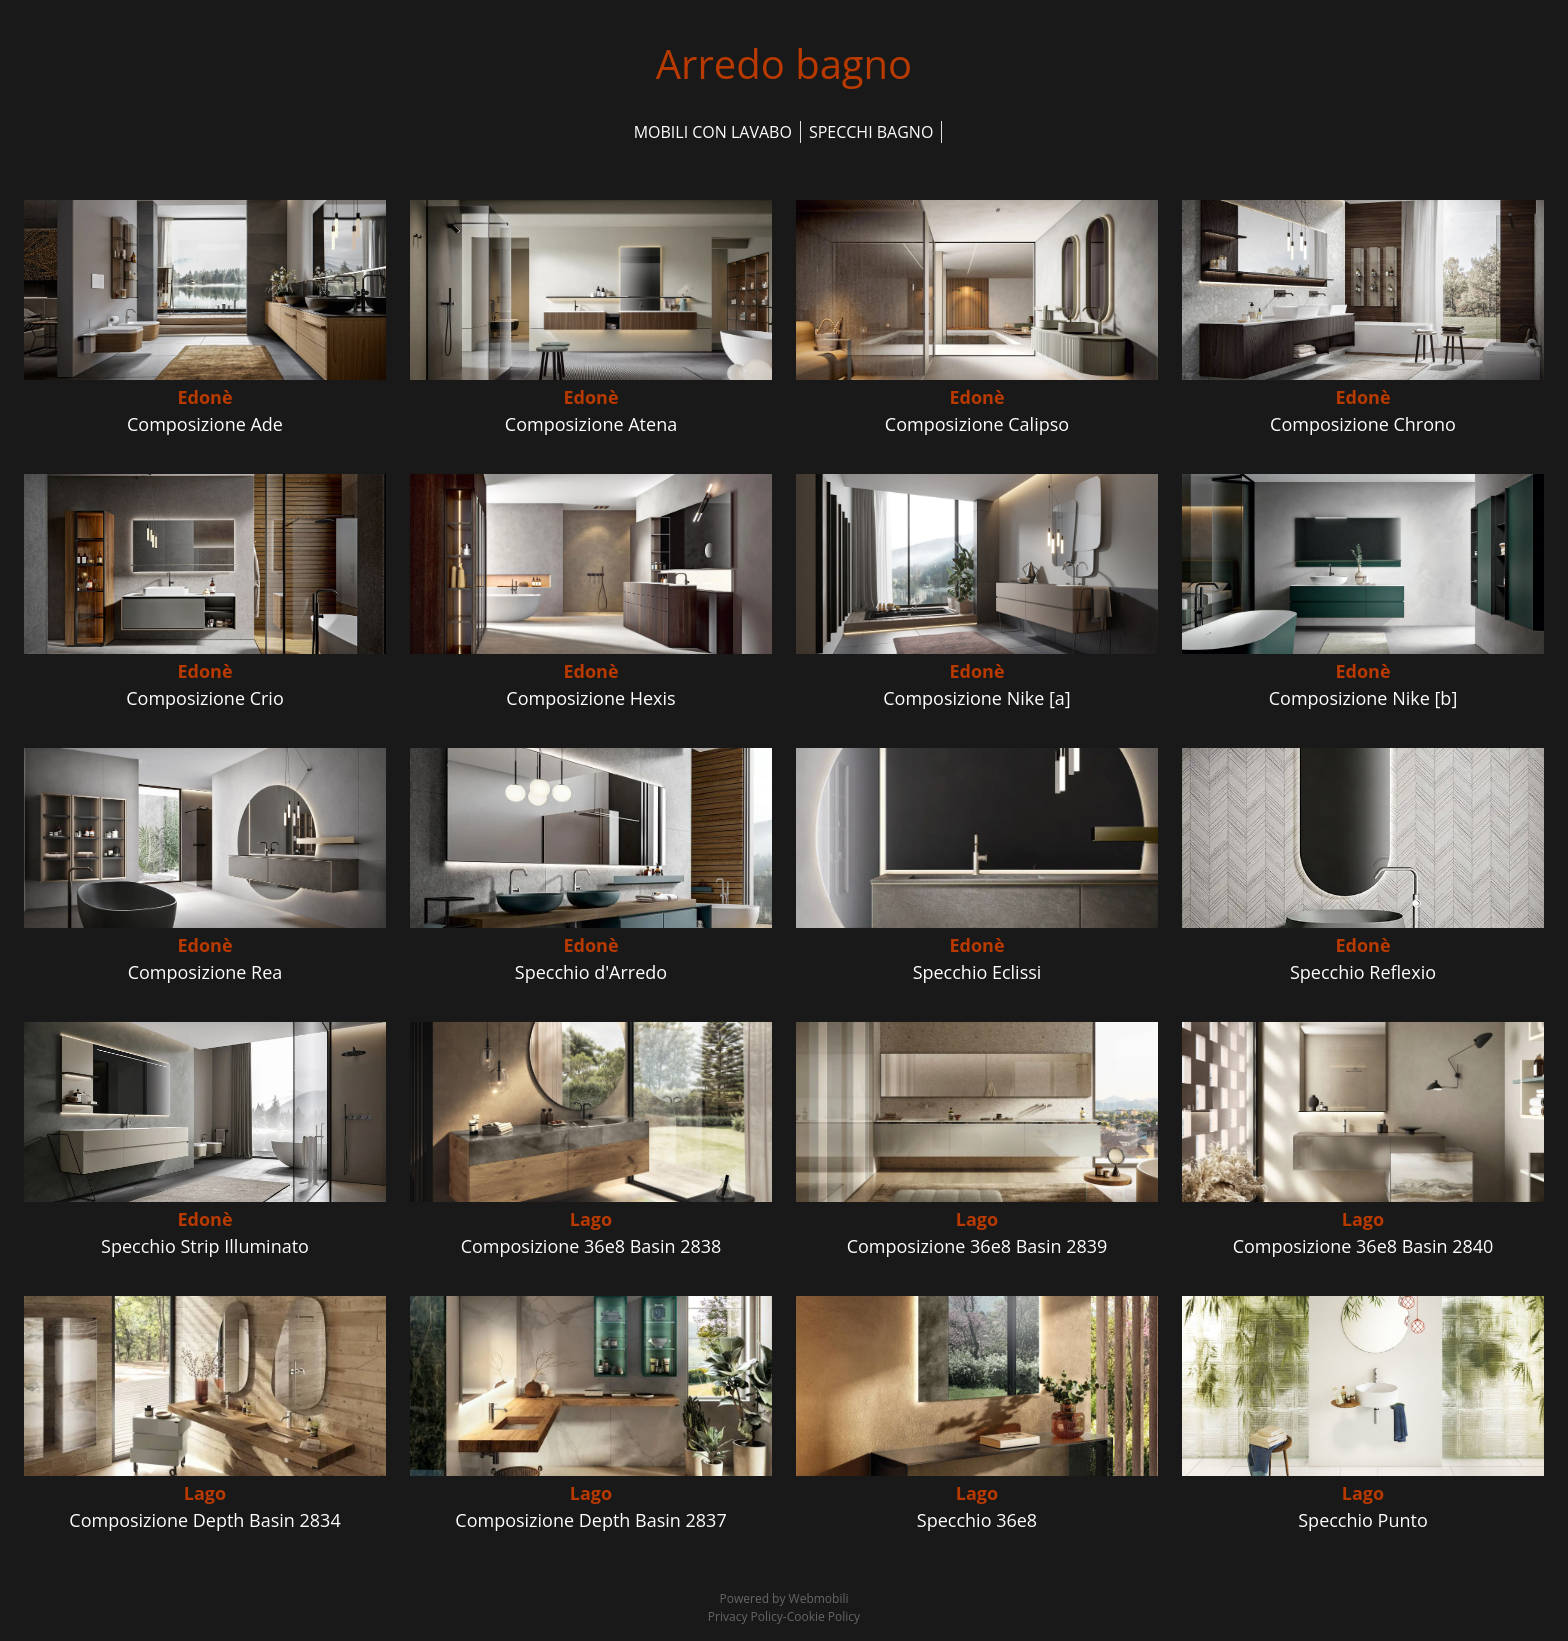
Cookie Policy (823, 1616)
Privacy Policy (745, 1616)
